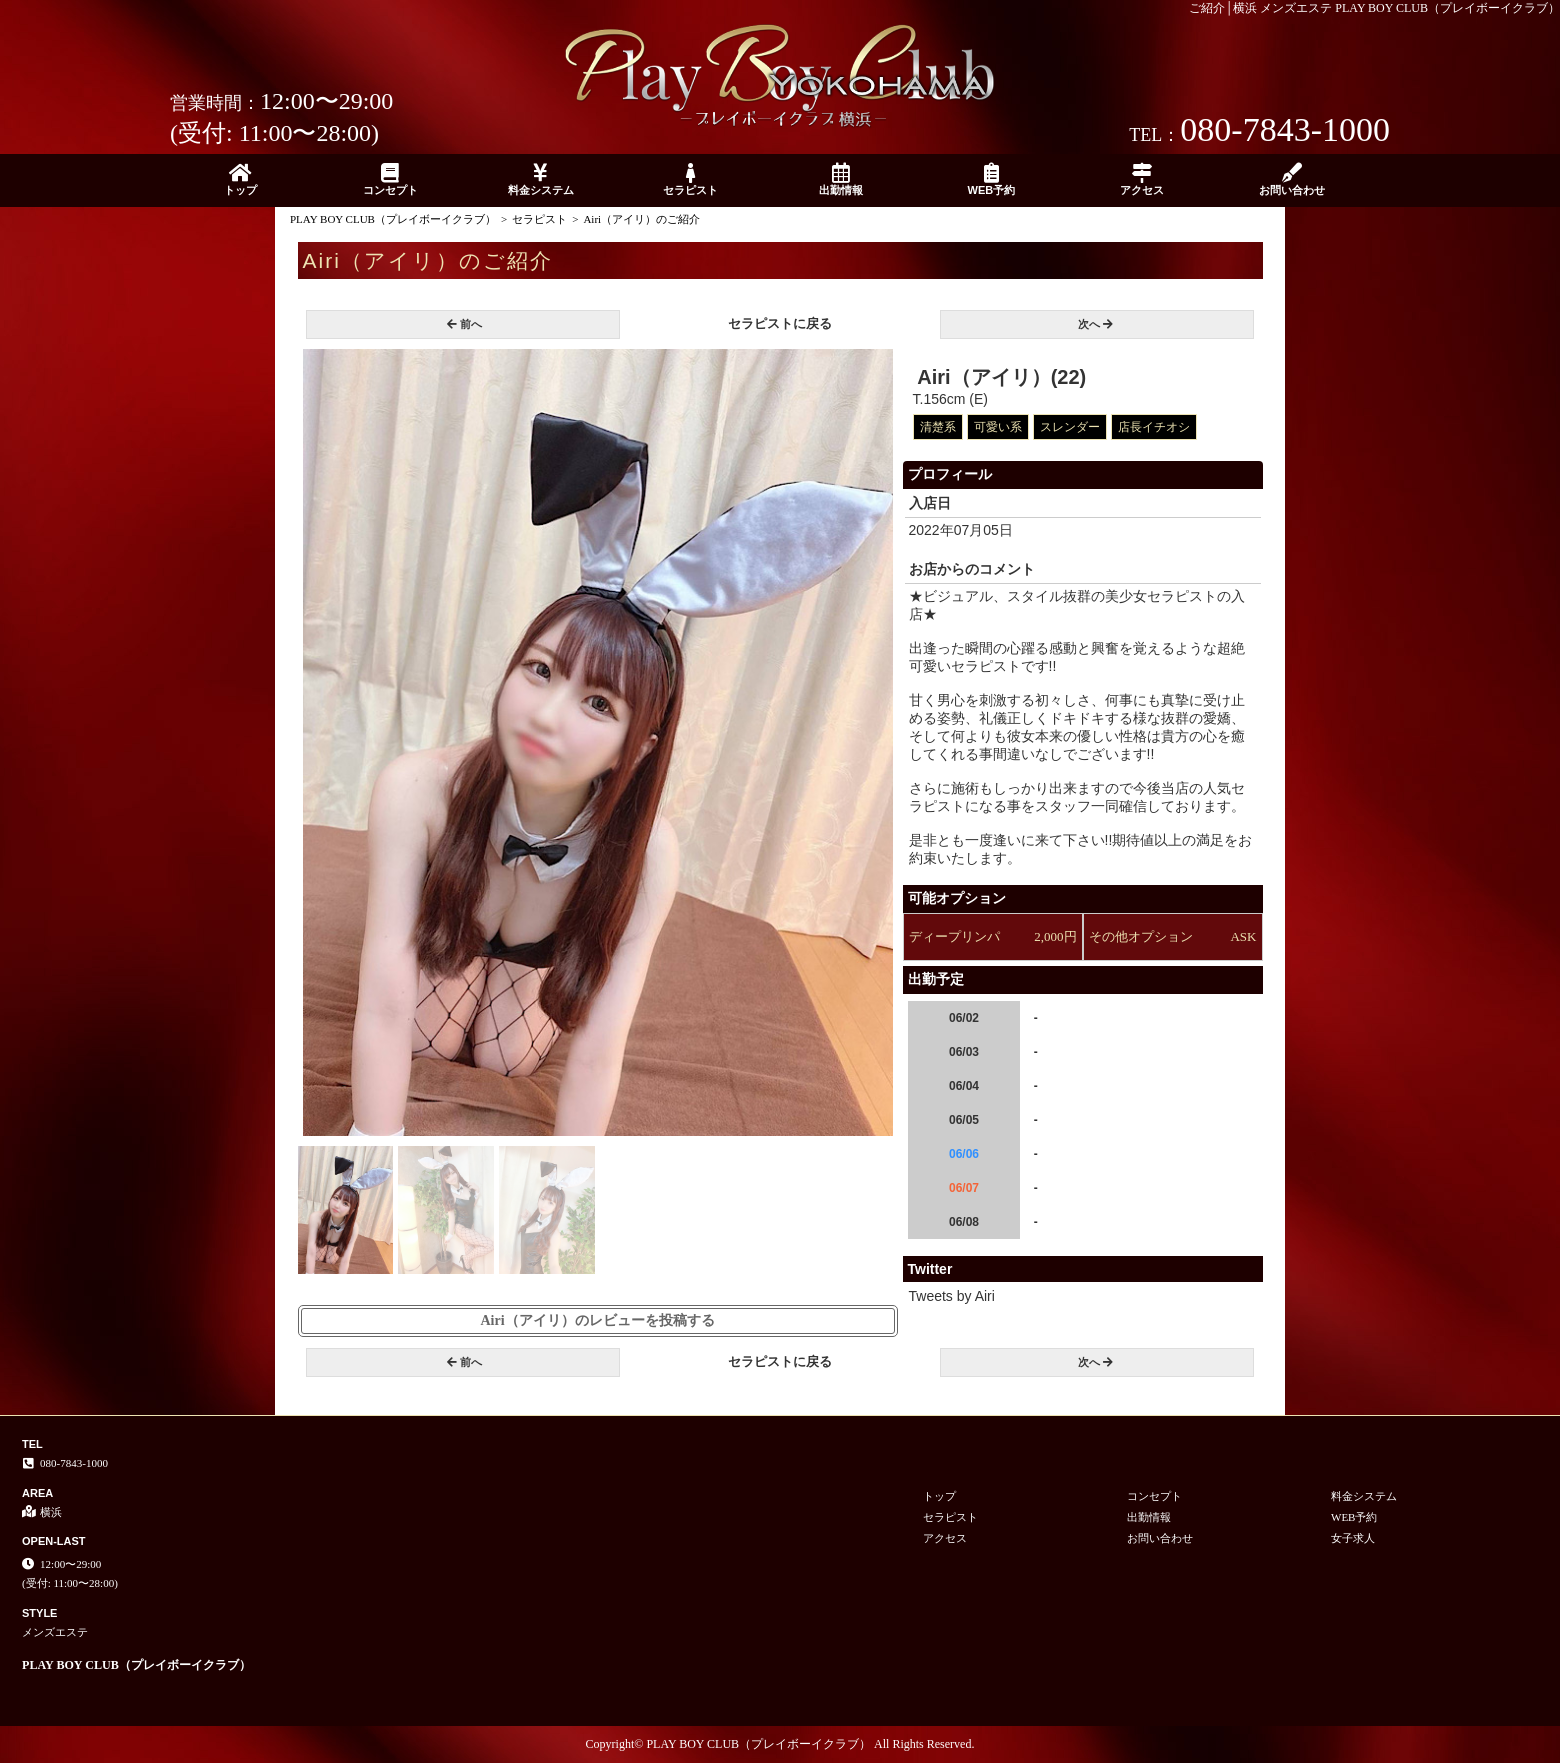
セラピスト (691, 179)
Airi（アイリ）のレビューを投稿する (597, 1320)
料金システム (541, 179)
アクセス (1142, 179)
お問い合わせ (1292, 179)
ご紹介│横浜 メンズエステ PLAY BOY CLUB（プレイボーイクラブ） (1374, 8)
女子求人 (1353, 1538)
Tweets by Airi (952, 1296)
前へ (464, 324)
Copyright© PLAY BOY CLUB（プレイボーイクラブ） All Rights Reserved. (780, 1744)
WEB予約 (991, 179)
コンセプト (390, 179)
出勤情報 (841, 179)
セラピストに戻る (780, 323)
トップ (240, 179)
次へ (1095, 324)
